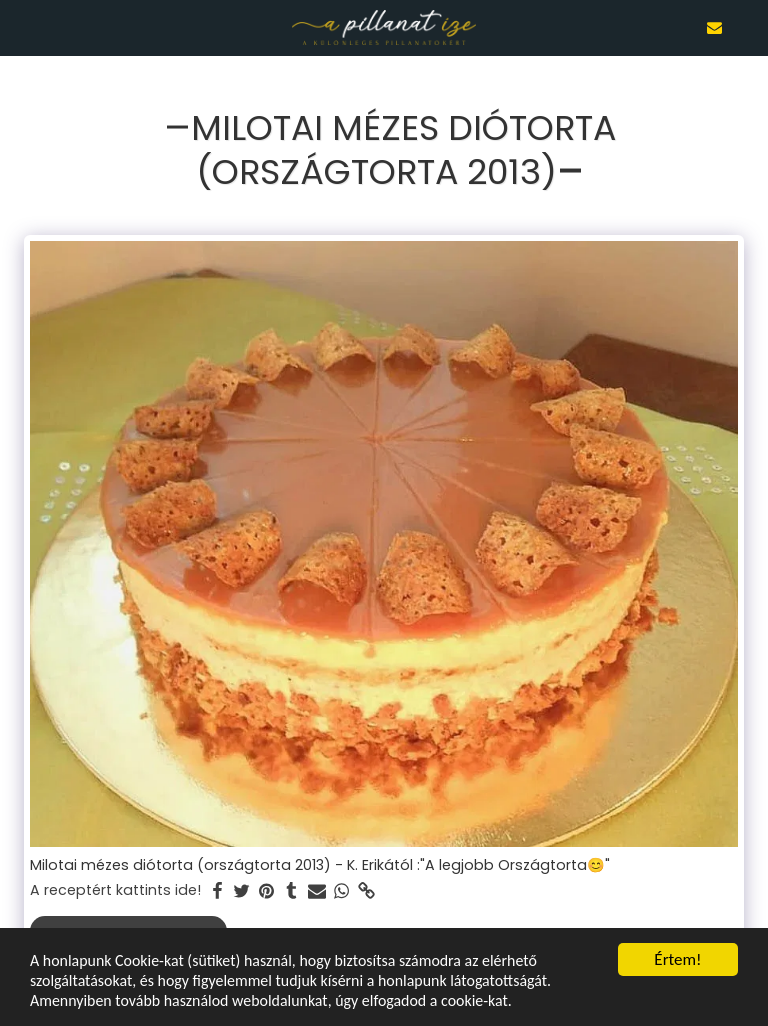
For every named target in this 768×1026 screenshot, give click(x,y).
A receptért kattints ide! (115, 891)
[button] (22, 27)
